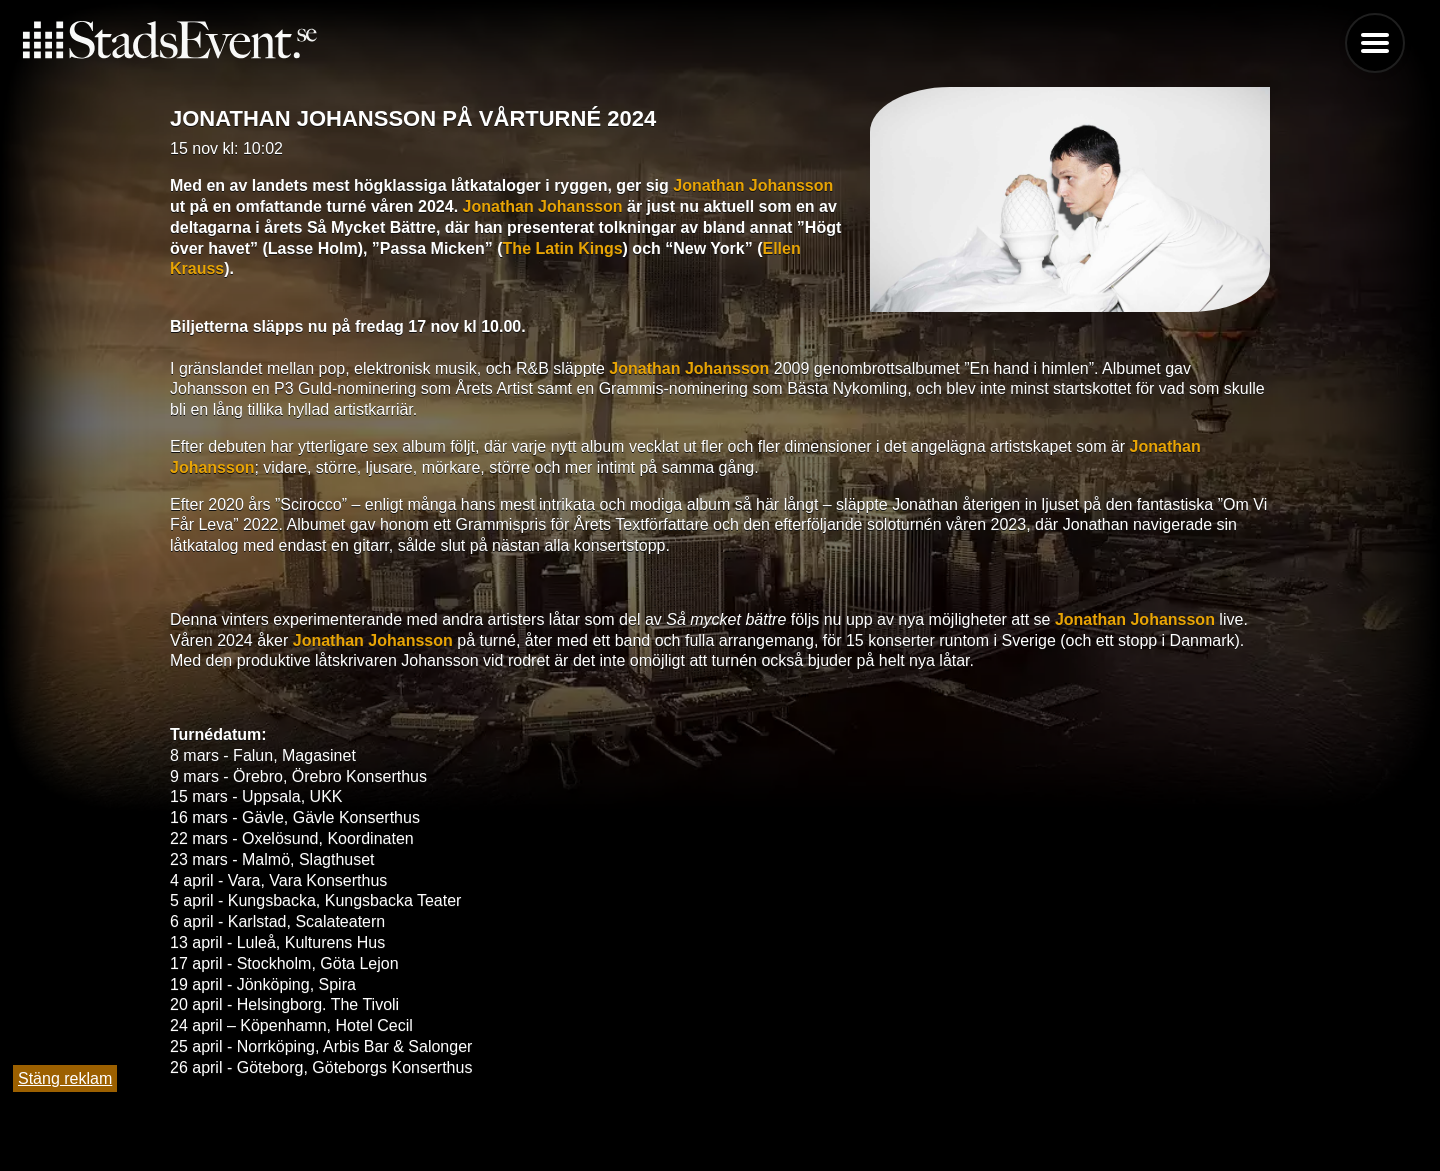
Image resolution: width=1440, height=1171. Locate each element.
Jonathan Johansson (753, 185)
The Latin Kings (563, 248)
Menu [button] (1375, 43)
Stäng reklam (65, 1078)
